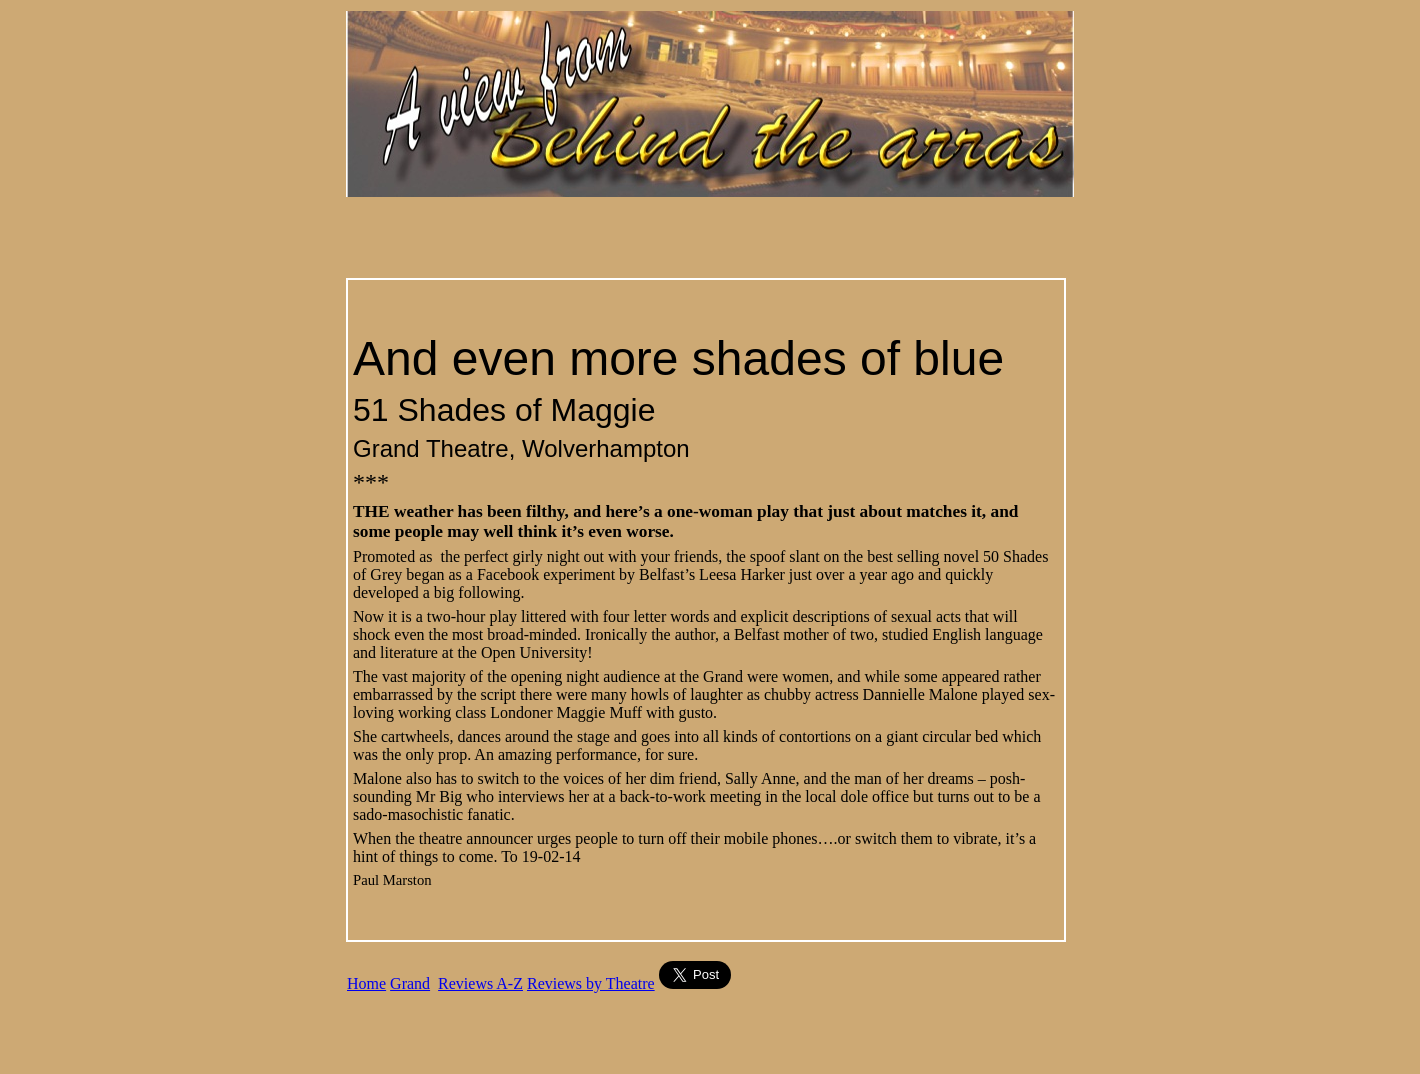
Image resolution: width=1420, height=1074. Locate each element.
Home (366, 983)
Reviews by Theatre (591, 983)
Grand (410, 983)
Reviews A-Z (480, 983)
